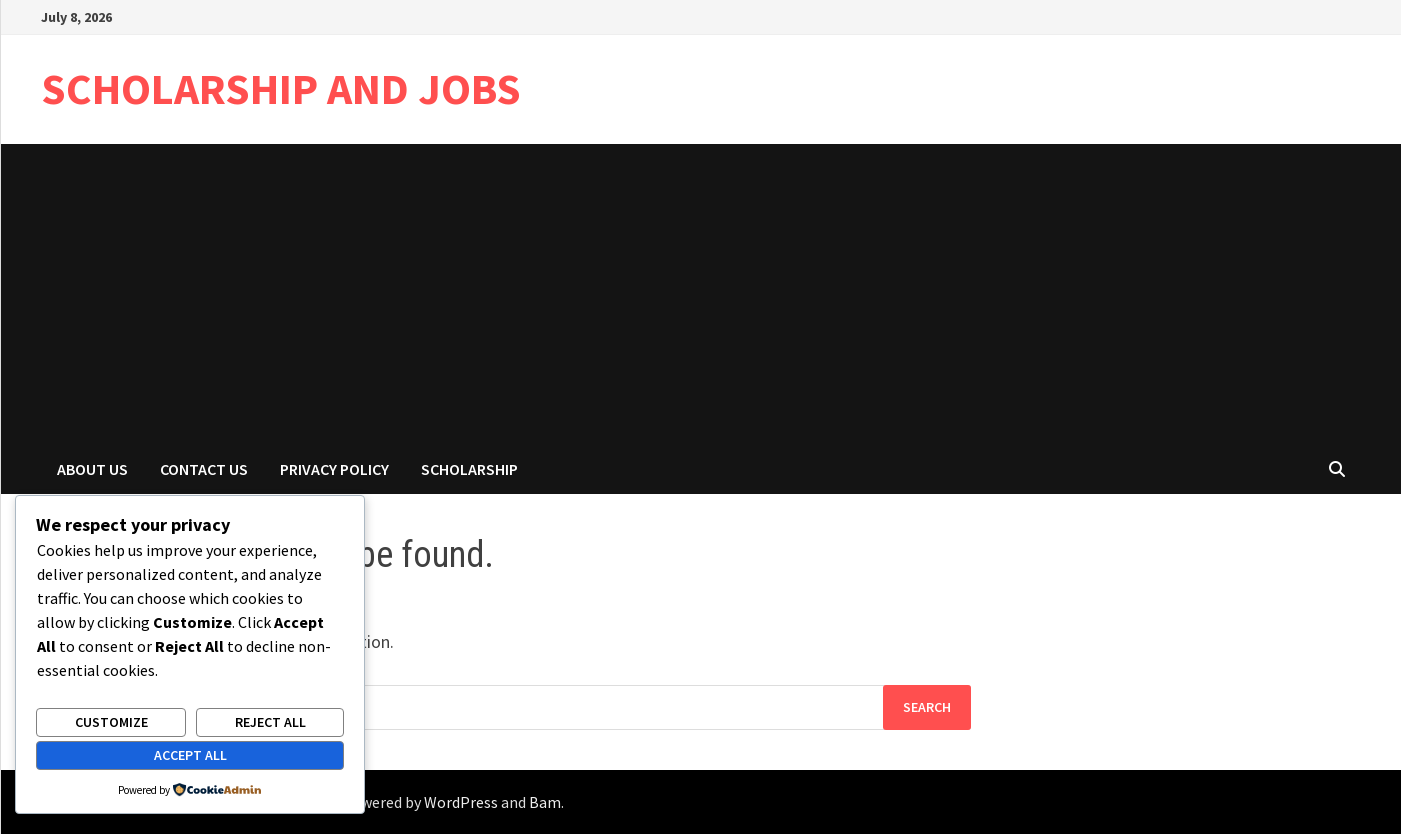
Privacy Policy (334, 469)
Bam (545, 802)
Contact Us (204, 469)
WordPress (461, 802)
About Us (92, 469)
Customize (111, 722)
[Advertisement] (701, 294)
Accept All (190, 755)
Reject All (270, 722)
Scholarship (469, 469)
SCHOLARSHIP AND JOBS (281, 88)
